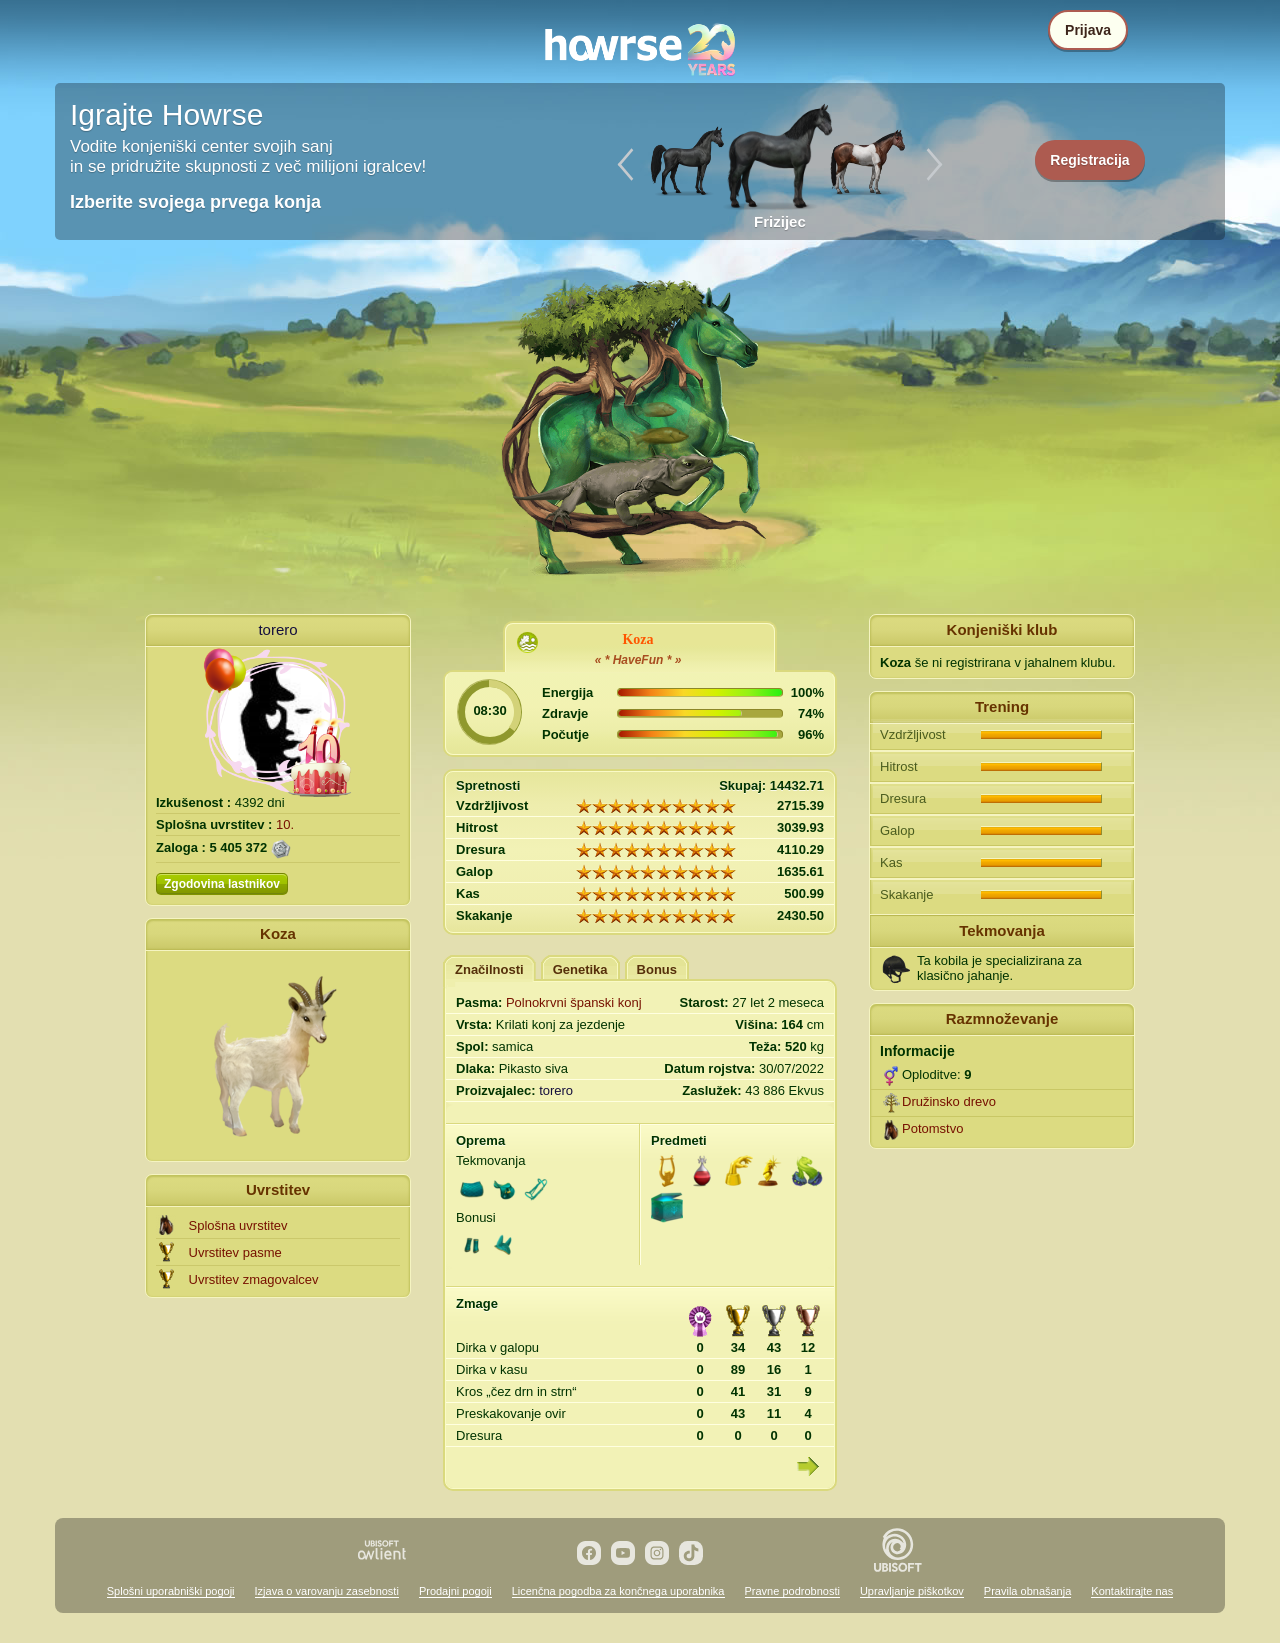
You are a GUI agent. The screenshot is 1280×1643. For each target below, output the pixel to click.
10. (285, 824)
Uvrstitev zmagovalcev (254, 1279)
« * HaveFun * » (638, 660)
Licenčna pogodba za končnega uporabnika (618, 1591)
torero (277, 629)
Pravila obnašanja (1027, 1591)
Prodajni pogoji (455, 1591)
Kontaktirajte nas (1132, 1591)
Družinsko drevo (949, 1101)
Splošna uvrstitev (238, 1225)
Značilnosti (489, 969)
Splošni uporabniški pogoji (171, 1591)
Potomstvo (932, 1128)
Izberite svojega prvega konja (195, 202)
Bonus (657, 969)
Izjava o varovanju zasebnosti (327, 1591)
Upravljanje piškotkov (912, 1591)
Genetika (580, 969)
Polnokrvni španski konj (574, 1002)
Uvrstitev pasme (235, 1252)
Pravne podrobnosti (792, 1591)
